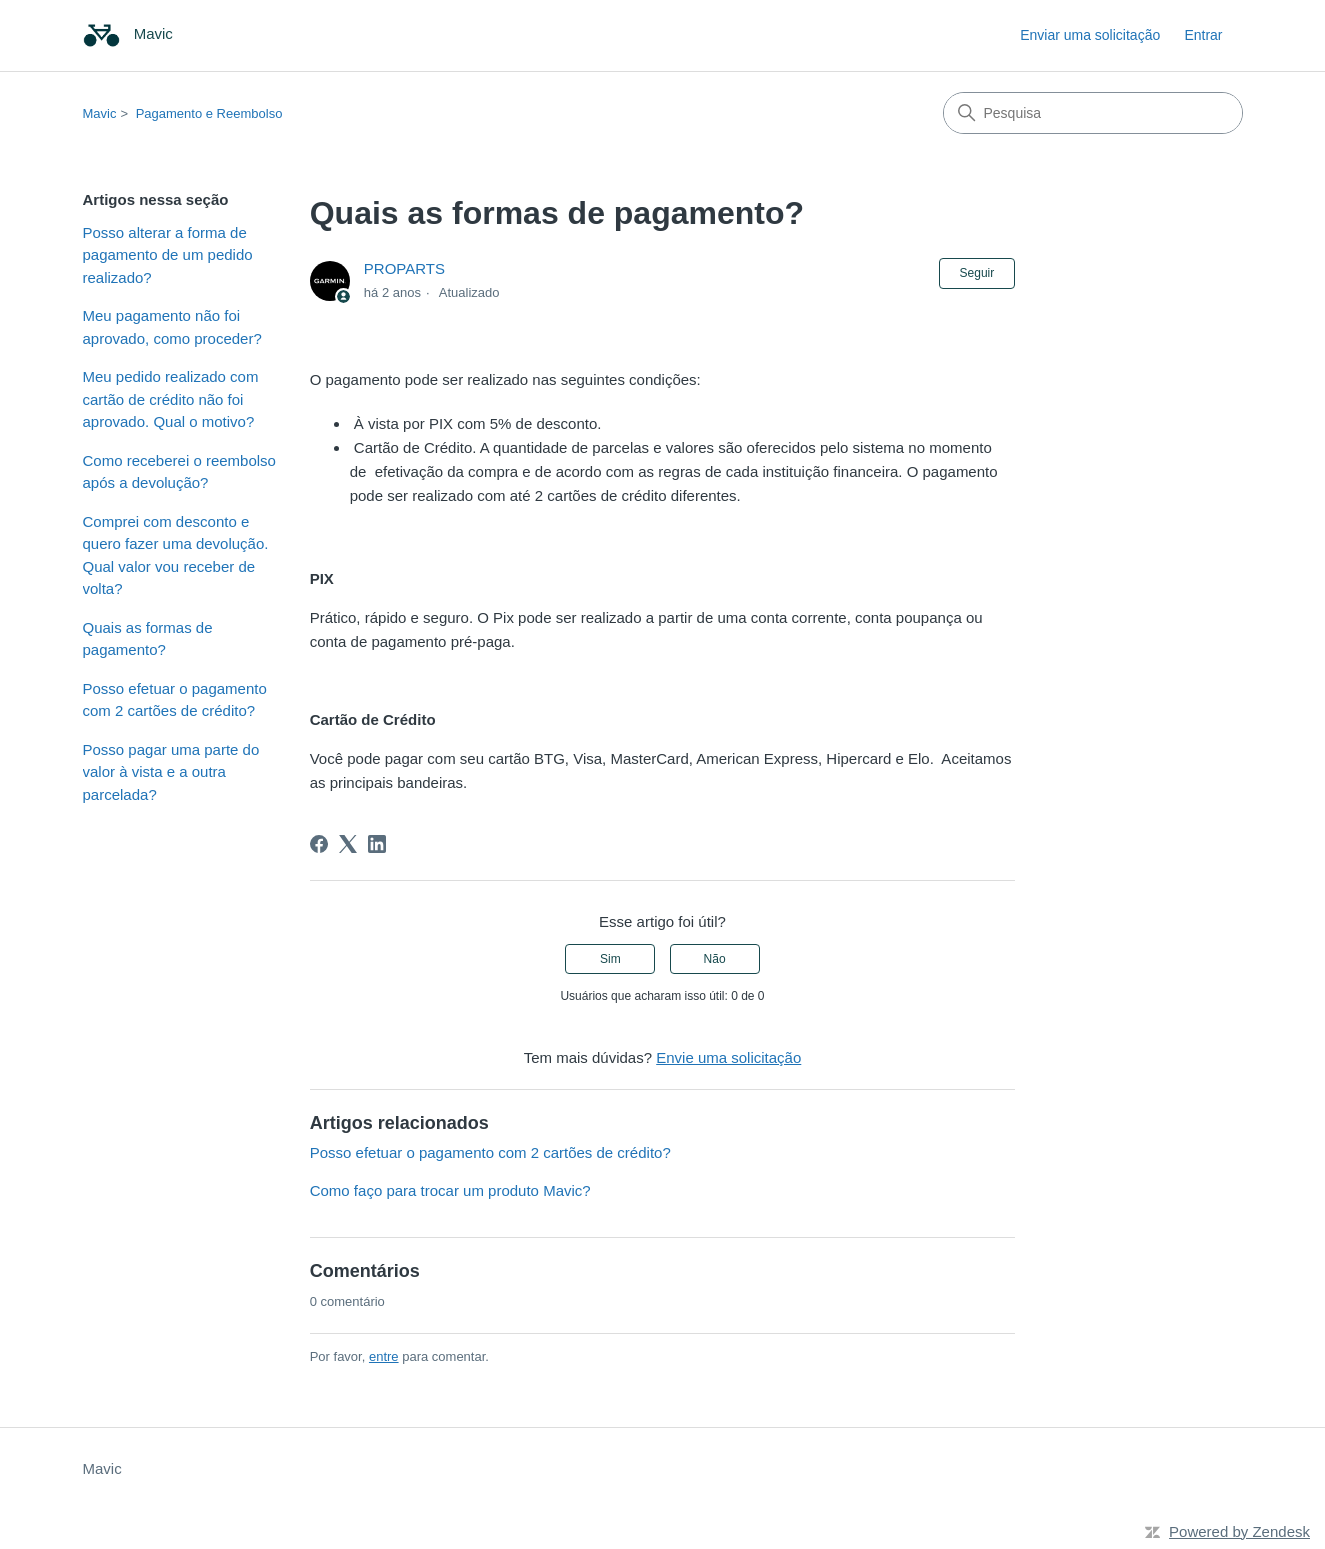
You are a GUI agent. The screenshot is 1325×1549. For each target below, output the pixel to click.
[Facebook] (319, 844)
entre (384, 1356)
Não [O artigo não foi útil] (715, 959)
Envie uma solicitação (728, 1057)
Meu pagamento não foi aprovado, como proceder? (172, 327)
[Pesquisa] (1093, 113)
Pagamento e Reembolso (209, 113)
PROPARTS (404, 268)
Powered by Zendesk (1239, 1531)
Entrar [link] (1203, 35)
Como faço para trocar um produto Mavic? (450, 1190)
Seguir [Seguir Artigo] (977, 273)
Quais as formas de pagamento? (148, 639)
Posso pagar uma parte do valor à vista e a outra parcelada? (171, 772)
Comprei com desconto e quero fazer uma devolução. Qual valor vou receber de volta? (176, 555)
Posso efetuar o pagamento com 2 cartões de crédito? (175, 700)
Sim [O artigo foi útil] (610, 959)
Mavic (100, 113)
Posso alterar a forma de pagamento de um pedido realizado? (168, 255)
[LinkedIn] (377, 844)
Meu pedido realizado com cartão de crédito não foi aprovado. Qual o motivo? (171, 399)
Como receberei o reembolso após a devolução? (179, 472)
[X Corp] (348, 844)
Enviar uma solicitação (1090, 35)
